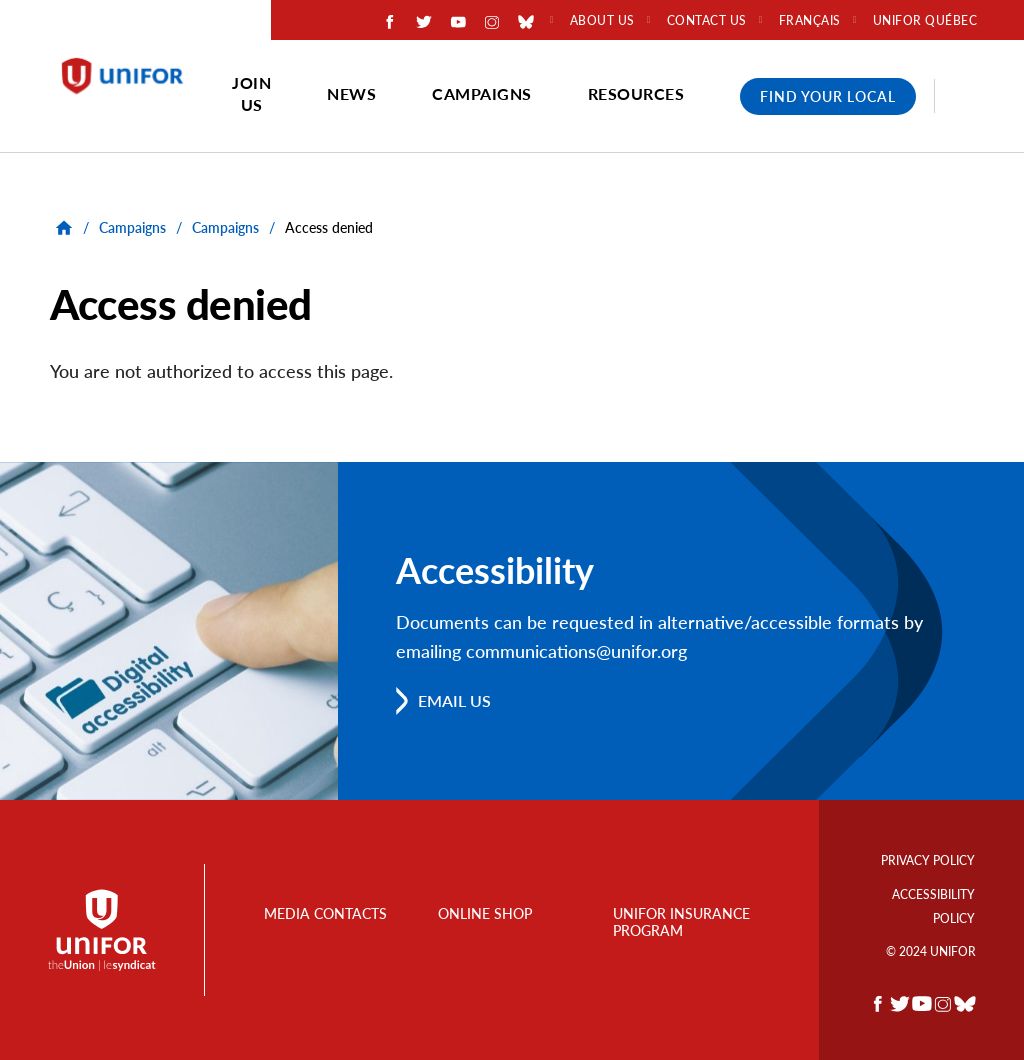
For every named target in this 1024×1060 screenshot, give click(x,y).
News (351, 93)
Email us (454, 700)
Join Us (251, 93)
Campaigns (482, 93)
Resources (636, 93)
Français (810, 21)
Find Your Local (828, 96)
